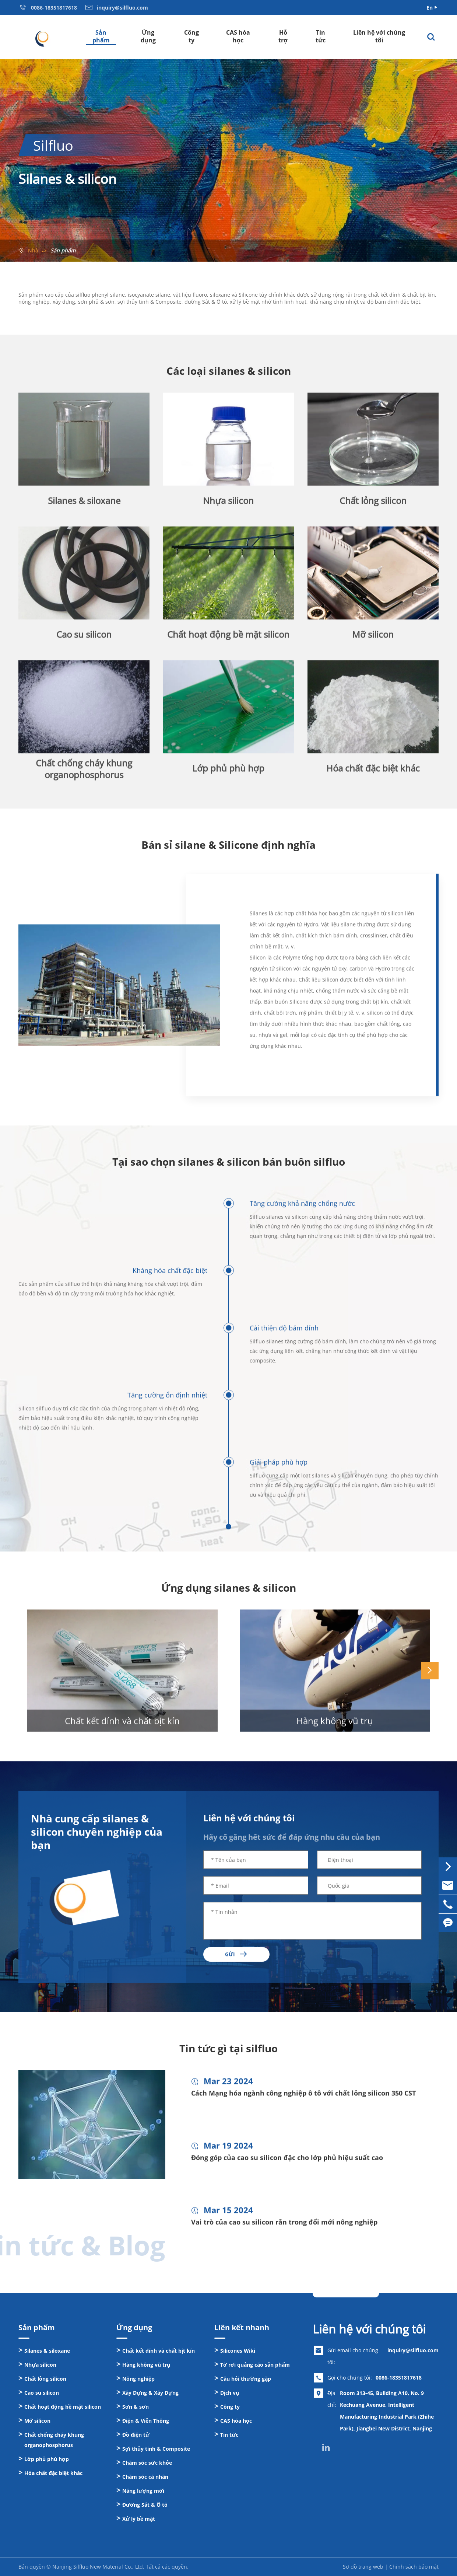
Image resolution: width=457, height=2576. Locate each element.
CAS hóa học (238, 36)
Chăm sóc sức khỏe (147, 2462)
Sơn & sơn (135, 2406)
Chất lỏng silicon (45, 2378)
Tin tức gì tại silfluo (228, 2048)
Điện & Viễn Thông (145, 2420)
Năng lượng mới (143, 2490)
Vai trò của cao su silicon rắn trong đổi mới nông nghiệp (284, 2228)
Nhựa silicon (40, 2364)
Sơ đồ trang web (363, 2566)
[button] (430, 1670)
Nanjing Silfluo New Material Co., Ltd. (98, 2566)
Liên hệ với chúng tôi (379, 36)
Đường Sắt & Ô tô (145, 2504)
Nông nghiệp (138, 2378)
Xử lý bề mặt (138, 2518)
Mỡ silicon (37, 2420)
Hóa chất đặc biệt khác (53, 2472)
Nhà (33, 250)
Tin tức (321, 36)
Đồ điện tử (136, 2434)
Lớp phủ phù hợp (46, 2458)
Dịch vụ (229, 2392)
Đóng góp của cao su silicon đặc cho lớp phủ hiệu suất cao (287, 2164)
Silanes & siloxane (47, 2350)
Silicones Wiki (237, 2350)
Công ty (191, 36)
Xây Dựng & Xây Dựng (150, 2392)
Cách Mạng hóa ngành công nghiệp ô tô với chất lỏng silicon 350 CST (303, 2099)
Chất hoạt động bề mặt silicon (62, 2406)
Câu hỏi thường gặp (245, 2378)
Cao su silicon (41, 2392)
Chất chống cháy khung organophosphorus (54, 2439)
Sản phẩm (101, 36)
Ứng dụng (148, 36)
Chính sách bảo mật (414, 2566)
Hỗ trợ (283, 36)
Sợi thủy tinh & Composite (156, 2448)
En (429, 7)
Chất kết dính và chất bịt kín (122, 1727)
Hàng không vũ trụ (334, 1727)
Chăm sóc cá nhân (145, 2476)
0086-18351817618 (399, 2377)
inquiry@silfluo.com (413, 2350)
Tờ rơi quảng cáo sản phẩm (255, 2364)
